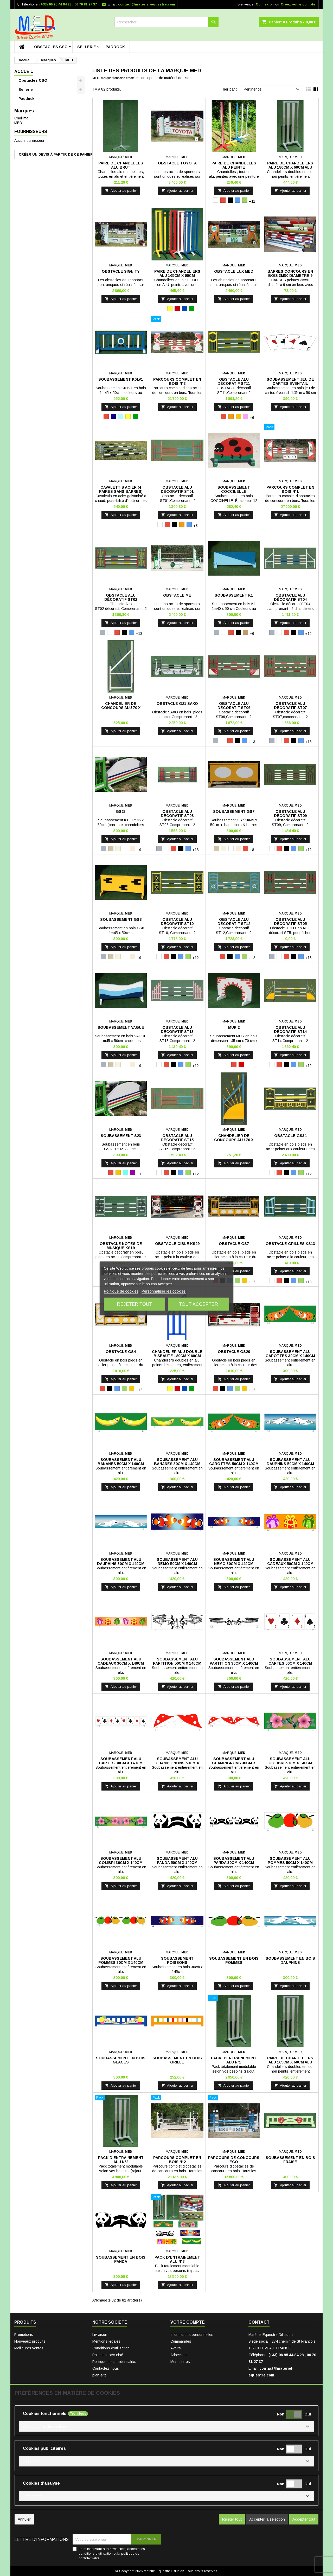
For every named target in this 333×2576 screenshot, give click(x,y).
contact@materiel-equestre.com (146, 4)
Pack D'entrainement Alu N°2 (121, 2160)
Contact (259, 2322)
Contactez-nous (105, 2368)
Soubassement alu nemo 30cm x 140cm (233, 1561)
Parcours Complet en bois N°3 (177, 381)
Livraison (99, 2334)
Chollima (21, 118)
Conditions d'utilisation (111, 2348)
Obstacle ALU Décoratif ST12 (233, 921)
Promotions (23, 2334)
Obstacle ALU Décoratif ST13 (177, 1029)
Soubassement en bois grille (177, 2060)
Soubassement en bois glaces (120, 2060)
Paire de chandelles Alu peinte (234, 165)
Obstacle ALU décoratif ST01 (177, 489)
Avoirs (175, 2348)
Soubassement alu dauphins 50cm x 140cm (290, 1462)
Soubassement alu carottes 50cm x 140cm (234, 1462)
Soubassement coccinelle (233, 489)
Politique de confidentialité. (114, 2362)
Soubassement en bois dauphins (290, 1960)
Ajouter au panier (121, 191)
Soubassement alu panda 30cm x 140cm (233, 1860)
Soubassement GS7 (233, 811)
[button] (166, 2426)
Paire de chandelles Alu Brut (120, 165)
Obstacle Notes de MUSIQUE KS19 (121, 1246)
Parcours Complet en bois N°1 (290, 489)
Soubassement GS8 (121, 919)
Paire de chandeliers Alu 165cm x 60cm (177, 273)
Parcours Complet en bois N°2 (177, 2160)
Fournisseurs (30, 131)
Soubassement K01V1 (120, 379)
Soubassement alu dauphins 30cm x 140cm (120, 1561)
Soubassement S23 (121, 1136)
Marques (24, 110)
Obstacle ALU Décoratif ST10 (177, 921)
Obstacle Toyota (177, 163)
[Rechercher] (166, 22)
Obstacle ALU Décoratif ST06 (233, 705)
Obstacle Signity (121, 271)
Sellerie (86, 47)
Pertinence (272, 89)
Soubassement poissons (177, 1960)
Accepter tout (303, 2519)
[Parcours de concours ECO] (234, 2098)
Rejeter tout (134, 1304)
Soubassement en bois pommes (234, 1960)
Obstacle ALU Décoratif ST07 (290, 705)
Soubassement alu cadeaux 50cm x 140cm (290, 1561)
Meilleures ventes (28, 2348)
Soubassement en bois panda (120, 2259)
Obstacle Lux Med (233, 271)
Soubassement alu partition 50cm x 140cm (177, 1661)
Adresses (178, 2355)
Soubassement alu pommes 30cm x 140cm (120, 1960)
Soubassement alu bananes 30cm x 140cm (177, 1462)
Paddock (115, 47)
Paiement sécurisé (107, 2355)
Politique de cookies (121, 1291)
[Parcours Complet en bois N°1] (290, 427)
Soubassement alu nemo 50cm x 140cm (177, 1561)
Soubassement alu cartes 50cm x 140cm (290, 1661)
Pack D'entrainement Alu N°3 (177, 2259)
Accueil (23, 71)
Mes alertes (180, 2362)
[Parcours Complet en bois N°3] (177, 319)
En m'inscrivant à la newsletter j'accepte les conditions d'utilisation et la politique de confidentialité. (112, 2553)
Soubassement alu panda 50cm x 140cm (177, 1860)
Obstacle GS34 (290, 1136)
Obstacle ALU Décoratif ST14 (290, 1029)
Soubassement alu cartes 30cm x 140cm (121, 1761)
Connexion (265, 4)
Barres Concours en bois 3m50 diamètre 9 (290, 273)
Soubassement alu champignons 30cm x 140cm (233, 1763)
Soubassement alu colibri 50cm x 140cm (290, 1761)
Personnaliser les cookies (164, 1291)
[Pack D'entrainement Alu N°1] (234, 1998)
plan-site (99, 2375)
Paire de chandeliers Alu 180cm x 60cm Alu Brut (290, 167)
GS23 (121, 811)
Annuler (24, 2519)
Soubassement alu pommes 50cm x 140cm (290, 1860)
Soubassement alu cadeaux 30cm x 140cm (121, 1661)
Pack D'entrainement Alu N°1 (234, 2060)
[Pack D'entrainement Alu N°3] (177, 2197)
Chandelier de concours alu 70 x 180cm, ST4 (120, 707)
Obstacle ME (177, 595)
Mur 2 (234, 1027)
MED (18, 123)
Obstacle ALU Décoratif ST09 (290, 813)
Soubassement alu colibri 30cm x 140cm (121, 1860)
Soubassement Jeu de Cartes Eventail (290, 381)
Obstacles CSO (51, 47)
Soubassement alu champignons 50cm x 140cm (177, 1763)
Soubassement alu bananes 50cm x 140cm (121, 1462)
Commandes (180, 2341)
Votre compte (187, 2322)
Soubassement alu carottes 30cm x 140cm (290, 1354)
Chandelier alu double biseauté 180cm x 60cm (177, 1354)
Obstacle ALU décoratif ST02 (120, 597)
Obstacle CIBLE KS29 (177, 1244)
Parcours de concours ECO (233, 2160)
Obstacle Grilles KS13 (290, 1244)
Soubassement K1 (234, 595)
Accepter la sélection (267, 2519)
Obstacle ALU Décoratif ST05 (290, 921)
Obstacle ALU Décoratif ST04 (290, 597)
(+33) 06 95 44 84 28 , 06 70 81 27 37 (68, 4)
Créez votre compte (298, 4)
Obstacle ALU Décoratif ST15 (177, 1138)
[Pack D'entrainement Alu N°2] (121, 2098)
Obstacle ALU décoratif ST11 (233, 381)
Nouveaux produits (30, 2341)
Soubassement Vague (121, 1027)
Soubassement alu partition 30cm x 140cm (234, 1661)
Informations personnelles (191, 2334)
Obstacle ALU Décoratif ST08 (177, 813)
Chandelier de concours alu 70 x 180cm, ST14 (233, 1140)
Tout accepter (198, 1304)
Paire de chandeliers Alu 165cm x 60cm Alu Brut (290, 2062)
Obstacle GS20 (234, 1352)
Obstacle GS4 (121, 1352)
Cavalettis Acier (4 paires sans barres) (121, 489)
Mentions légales (106, 2341)
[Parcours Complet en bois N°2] (177, 2098)
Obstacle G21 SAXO (177, 703)
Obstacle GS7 (234, 1244)
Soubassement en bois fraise (290, 2160)
